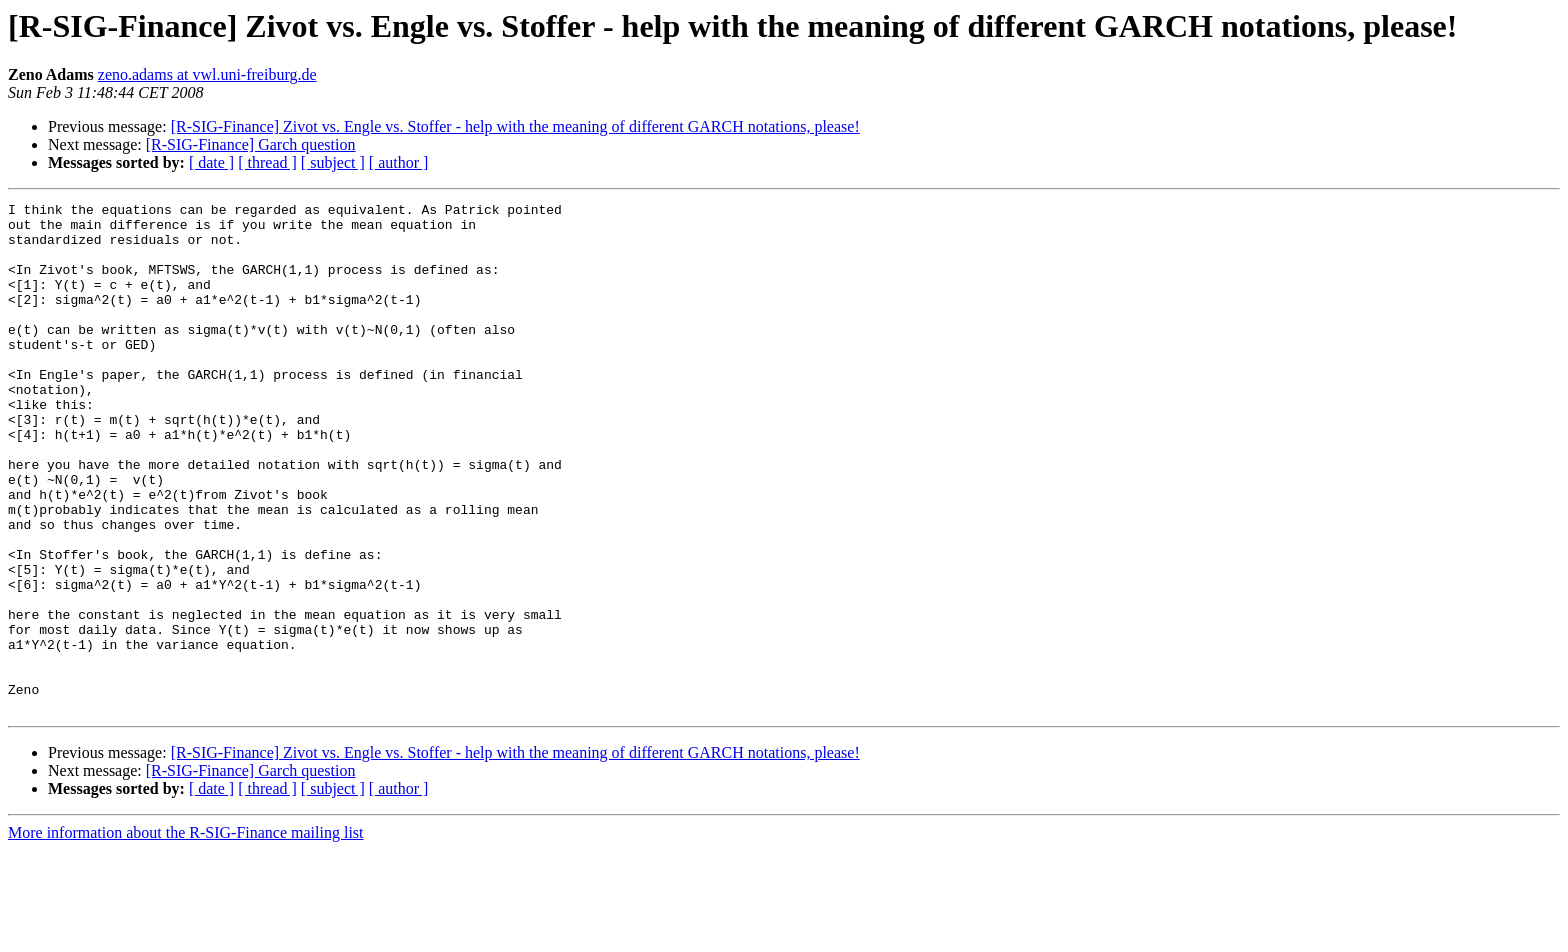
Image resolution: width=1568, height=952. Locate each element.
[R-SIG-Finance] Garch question (251, 144)
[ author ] (399, 162)
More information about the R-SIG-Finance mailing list (186, 934)
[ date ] (211, 162)
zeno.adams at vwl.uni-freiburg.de (207, 74)
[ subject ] (333, 162)
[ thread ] (267, 162)
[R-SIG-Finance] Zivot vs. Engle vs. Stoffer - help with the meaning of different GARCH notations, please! (515, 126)
